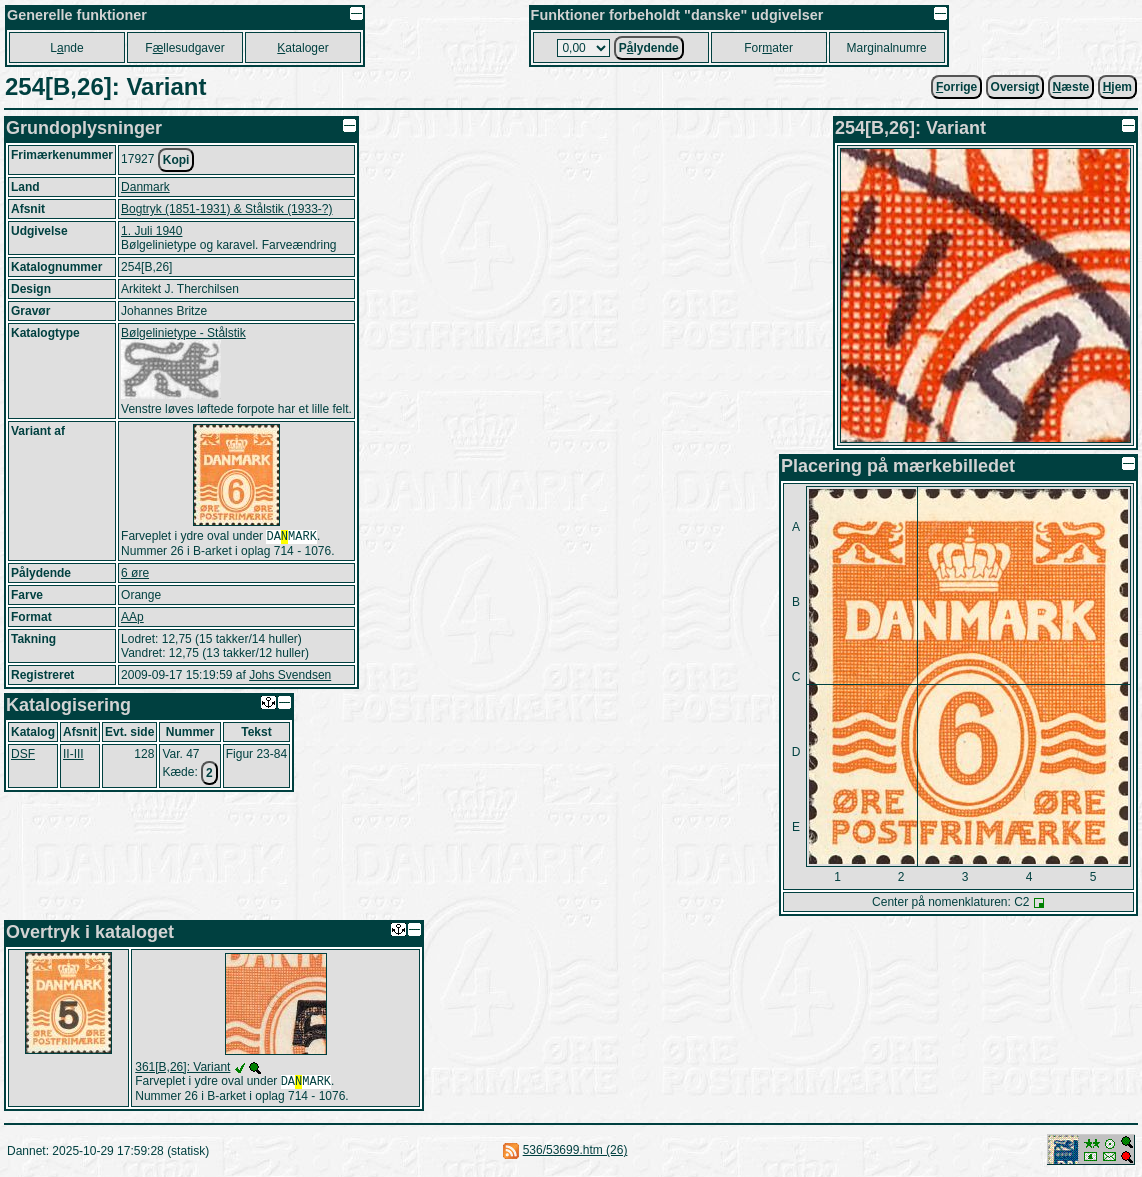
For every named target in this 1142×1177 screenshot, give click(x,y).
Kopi (176, 160)
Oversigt (1015, 87)
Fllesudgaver (184, 48)
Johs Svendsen (290, 677)
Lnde (66, 48)
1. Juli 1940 (151, 231)
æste (1071, 87)
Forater (768, 48)
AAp (132, 619)
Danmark (145, 187)
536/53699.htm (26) (575, 1152)
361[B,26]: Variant (182, 1067)
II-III (73, 756)
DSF (23, 756)
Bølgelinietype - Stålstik (183, 333)
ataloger (302, 48)
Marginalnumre (887, 48)
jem (1117, 87)
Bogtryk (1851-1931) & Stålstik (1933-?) (226, 209)
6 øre (135, 575)
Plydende (649, 48)
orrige (956, 87)
